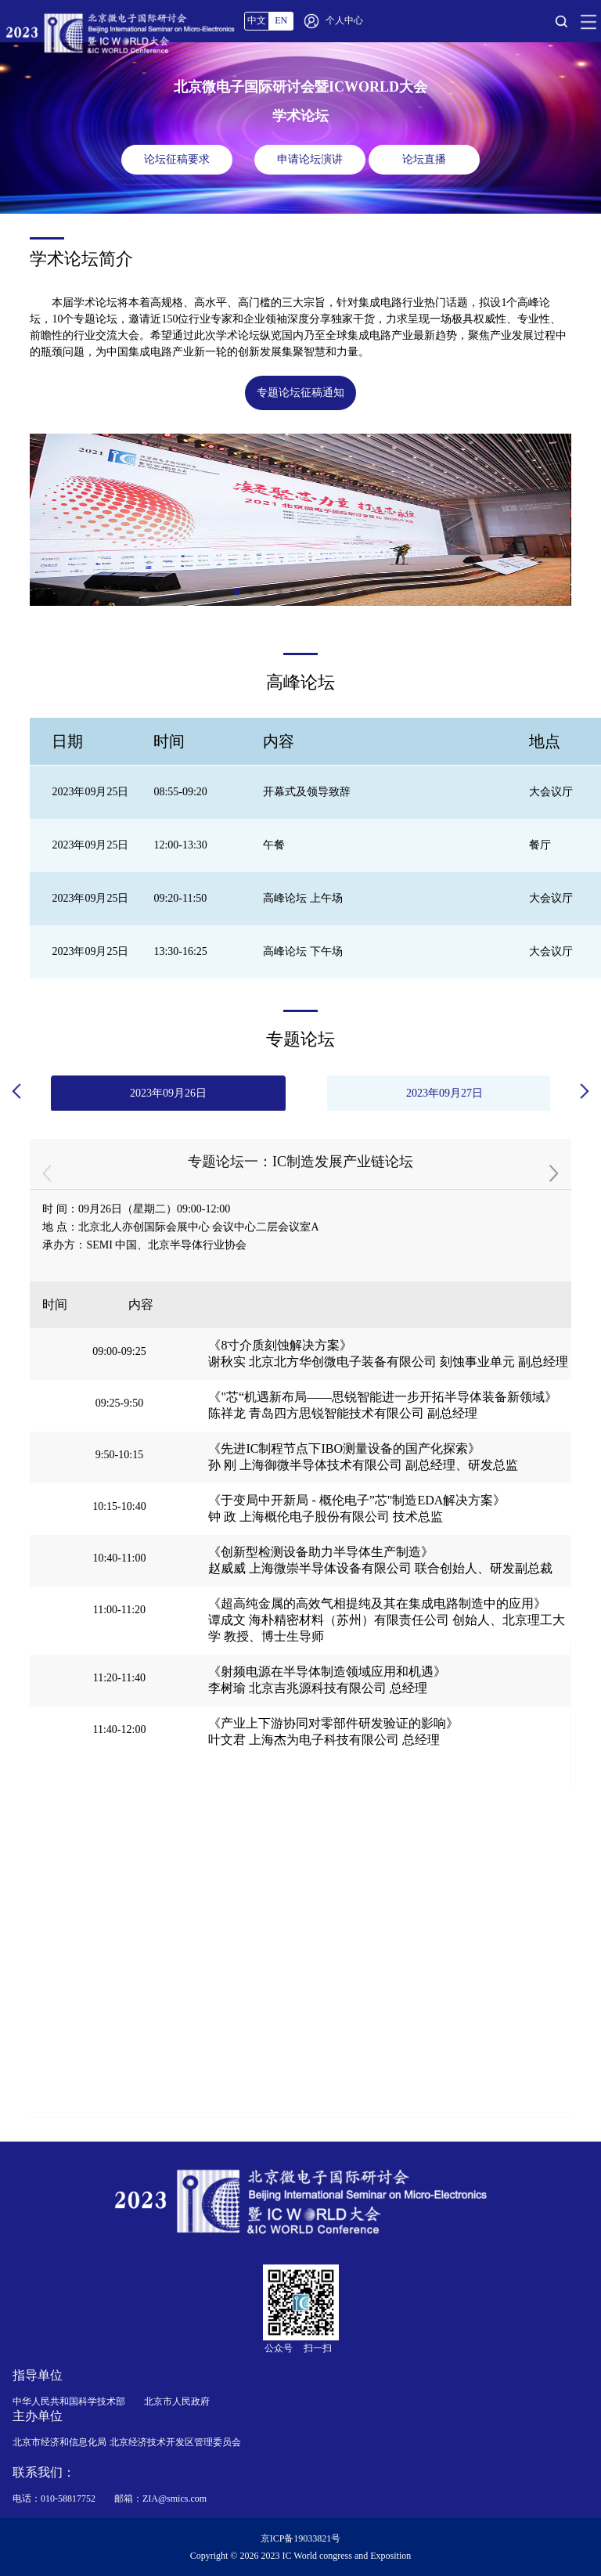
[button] (237, 592)
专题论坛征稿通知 (300, 392)
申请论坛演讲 (310, 159)
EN (281, 20)
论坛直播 (424, 159)
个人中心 (344, 20)
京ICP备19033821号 (301, 2538)
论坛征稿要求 (177, 159)
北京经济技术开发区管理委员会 (175, 2442)
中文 (256, 20)
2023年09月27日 (444, 1093)
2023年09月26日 (168, 1093)
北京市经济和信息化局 (59, 2442)
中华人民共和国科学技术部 (69, 2401)
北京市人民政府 (177, 2401)
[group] (300, 520)
